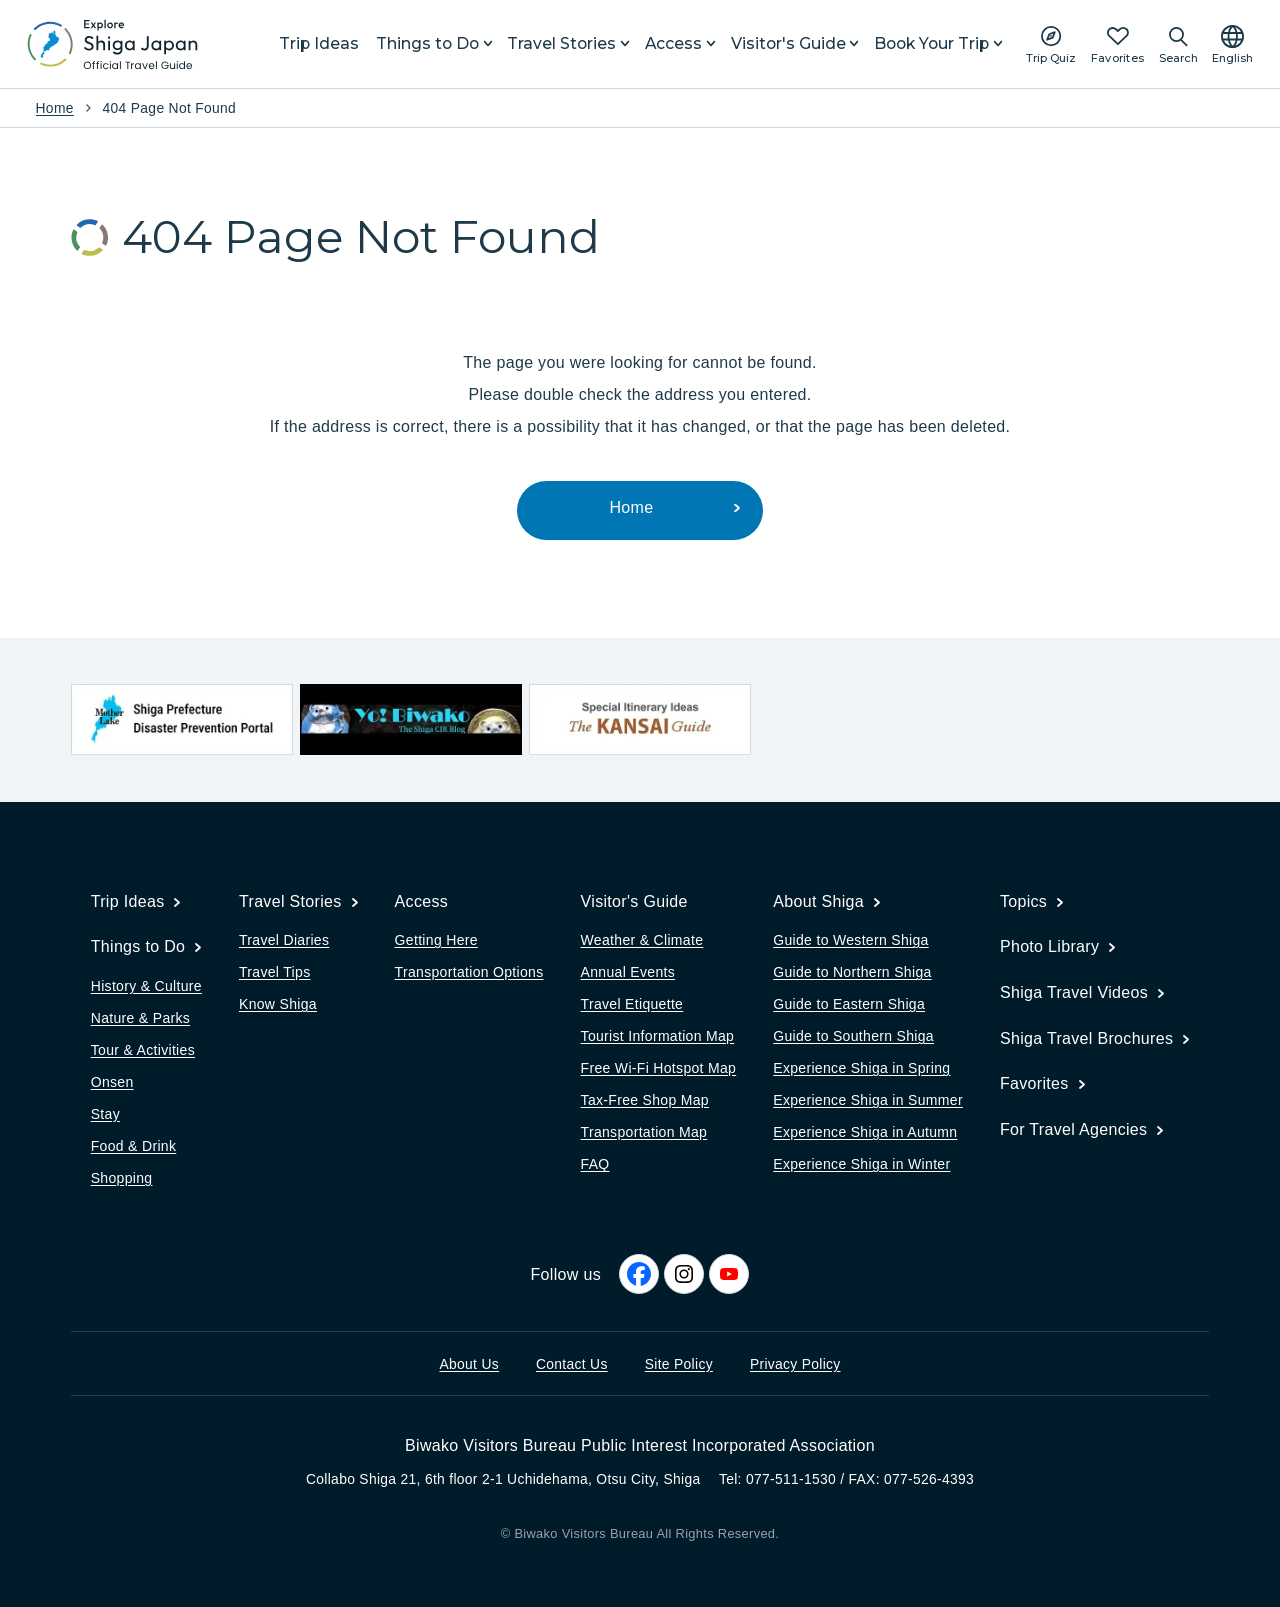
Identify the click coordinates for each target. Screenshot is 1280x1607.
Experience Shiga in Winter (861, 1164)
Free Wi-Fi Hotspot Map (659, 1068)
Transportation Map (644, 1132)
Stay (105, 1114)
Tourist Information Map (658, 1036)
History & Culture (146, 986)
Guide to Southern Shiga (853, 1036)
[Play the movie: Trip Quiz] (1051, 44)
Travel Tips (274, 972)
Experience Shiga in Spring (861, 1068)
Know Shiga (278, 1004)
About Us (469, 1364)
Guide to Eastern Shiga (849, 1004)
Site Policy (679, 1364)
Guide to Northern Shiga (852, 972)
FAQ (595, 1164)
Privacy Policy (795, 1364)
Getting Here (436, 940)
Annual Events (628, 972)
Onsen (112, 1082)
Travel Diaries (284, 940)
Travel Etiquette (632, 1004)
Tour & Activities (143, 1050)
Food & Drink (134, 1146)
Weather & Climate (642, 940)
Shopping (122, 1178)
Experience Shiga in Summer (868, 1100)
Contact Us (572, 1364)
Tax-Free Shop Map (645, 1100)
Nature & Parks (140, 1018)
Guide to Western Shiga (850, 940)
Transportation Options (469, 972)
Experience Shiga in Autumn (865, 1132)
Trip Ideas (319, 43)
